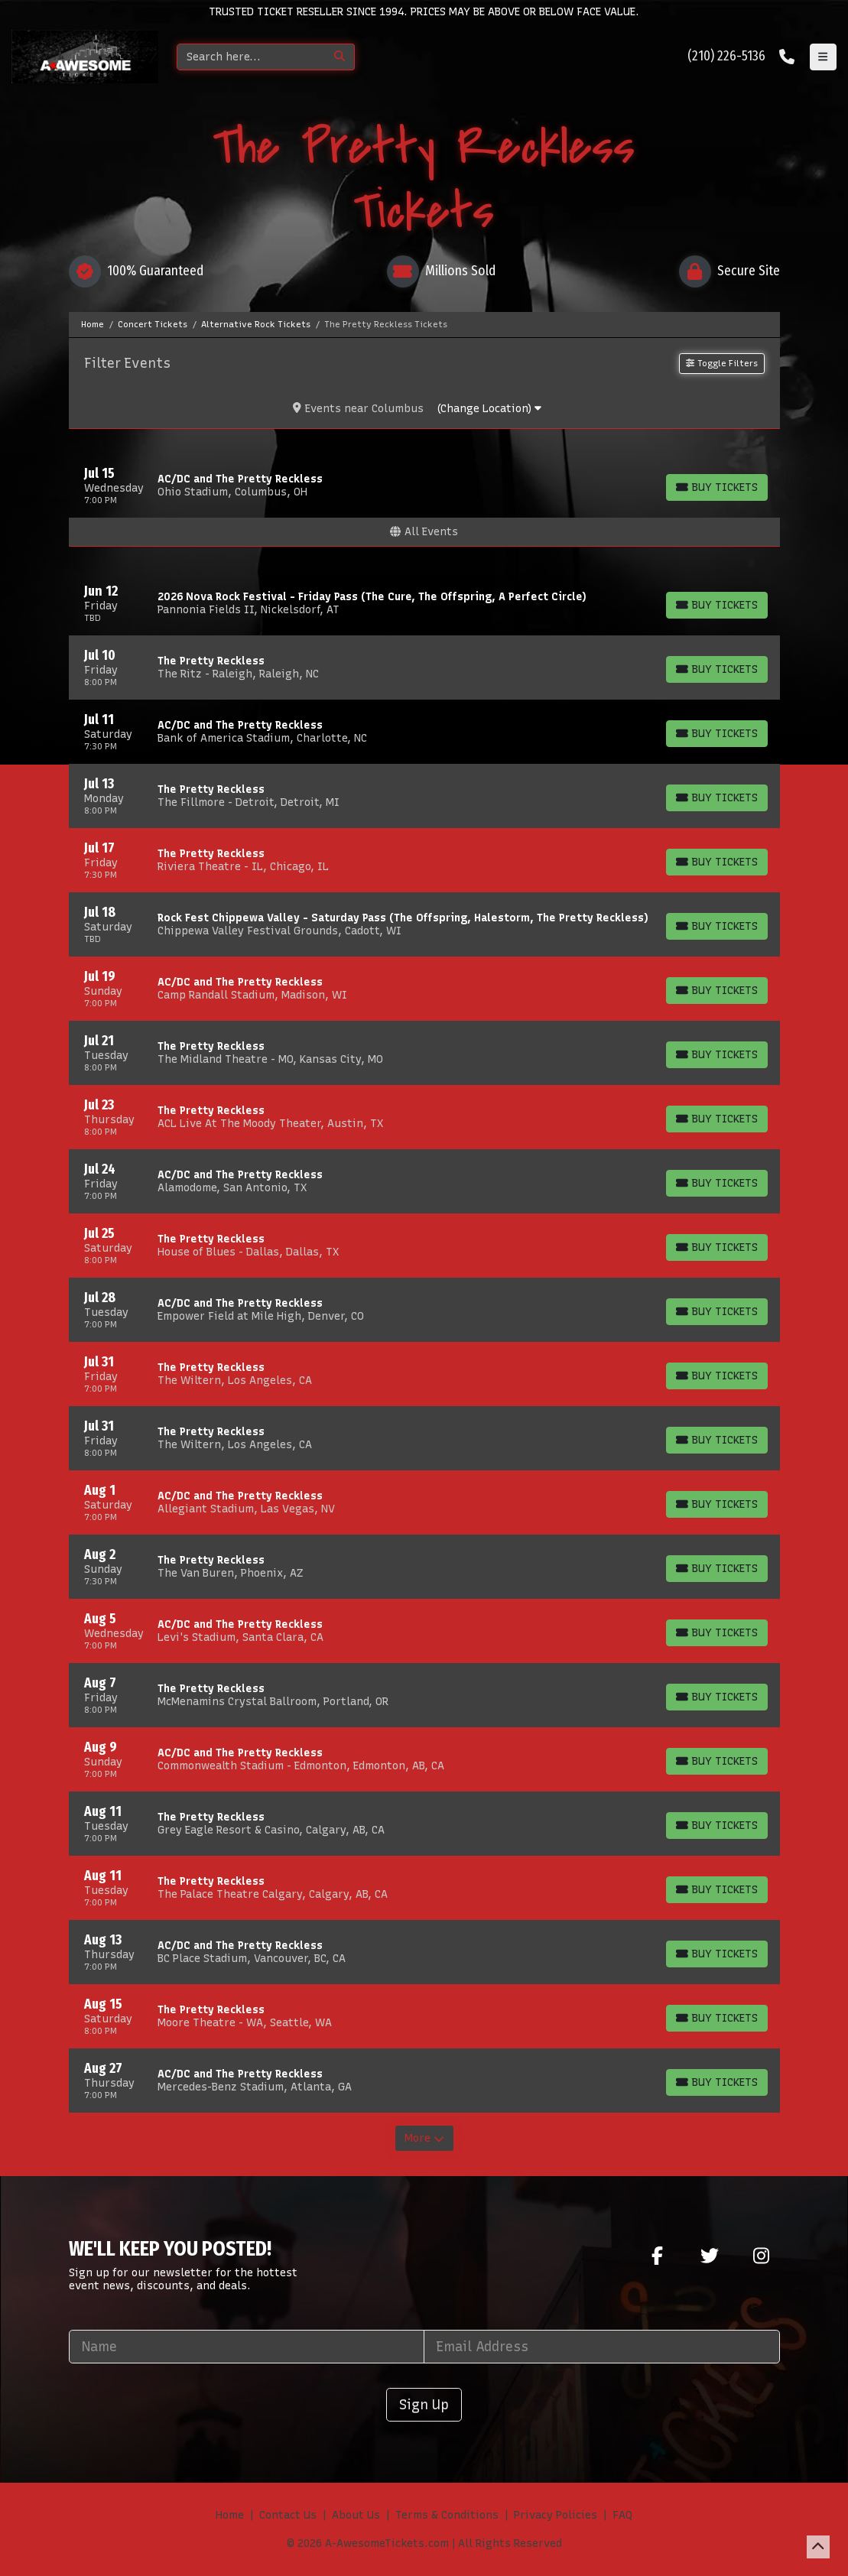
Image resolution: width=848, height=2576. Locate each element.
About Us (356, 2515)
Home (230, 2515)
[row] (424, 485)
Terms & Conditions (447, 2515)
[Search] (251, 57)
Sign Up (424, 2404)
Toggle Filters (721, 363)
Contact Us (288, 2515)
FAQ (622, 2515)
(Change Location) (489, 408)
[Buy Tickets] (717, 487)
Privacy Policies (555, 2515)
